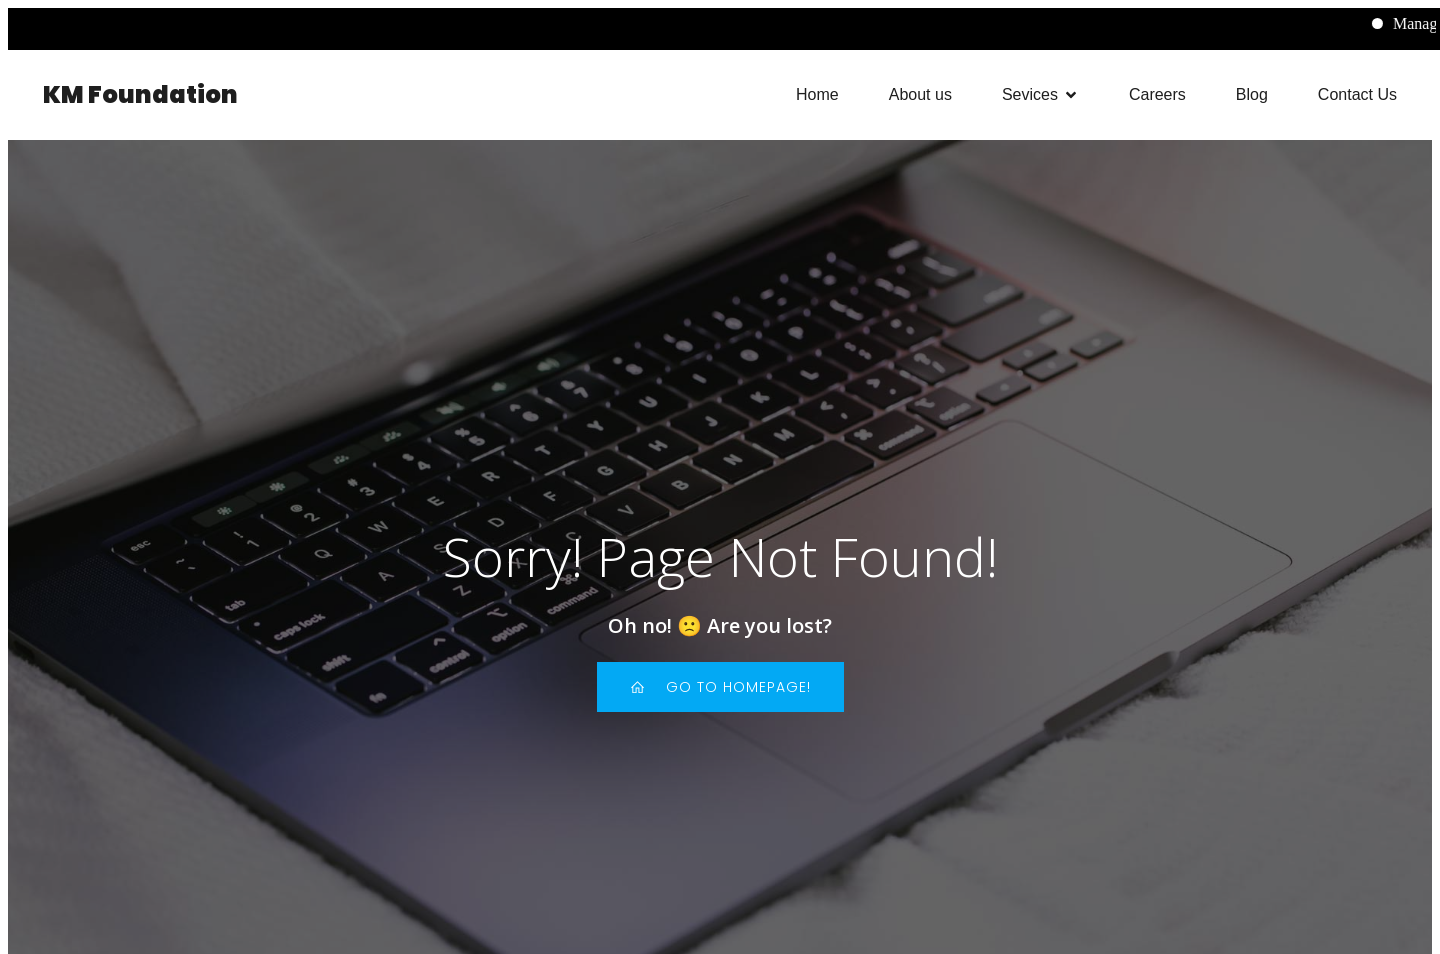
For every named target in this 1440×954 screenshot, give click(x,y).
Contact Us (1357, 94)
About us (920, 94)
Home (817, 94)
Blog (1252, 94)
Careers (1157, 94)
